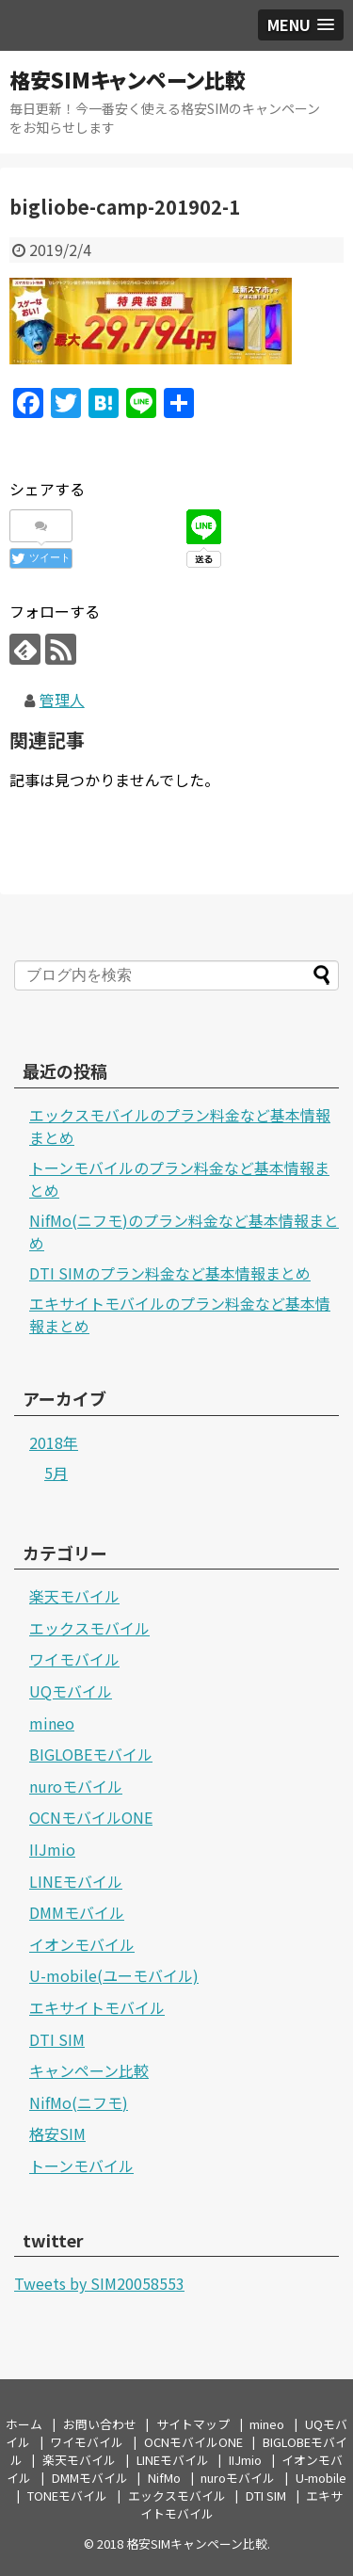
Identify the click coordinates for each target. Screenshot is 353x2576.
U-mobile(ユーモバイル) (114, 1975)
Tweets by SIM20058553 (99, 2283)
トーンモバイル (81, 2165)
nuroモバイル (75, 1786)
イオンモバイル (82, 1944)
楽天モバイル (74, 1596)
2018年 (53, 1442)
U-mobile (321, 2478)
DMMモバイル (76, 1912)
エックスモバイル (89, 1628)
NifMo (164, 2478)
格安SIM (57, 2133)
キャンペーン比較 (89, 2070)
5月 (56, 1472)
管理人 (62, 699)
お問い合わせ (99, 2424)
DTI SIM (57, 2039)
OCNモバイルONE (90, 1817)
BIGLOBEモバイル (90, 1754)
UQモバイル (70, 1691)
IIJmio (52, 1849)
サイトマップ (193, 2424)
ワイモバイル (74, 1659)
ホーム (24, 2424)
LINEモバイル (75, 1881)
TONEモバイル (67, 2495)
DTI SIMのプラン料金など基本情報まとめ (170, 1273)
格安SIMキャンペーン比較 (127, 79)
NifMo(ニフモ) (78, 2102)
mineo (51, 1723)
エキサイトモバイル (97, 2007)
